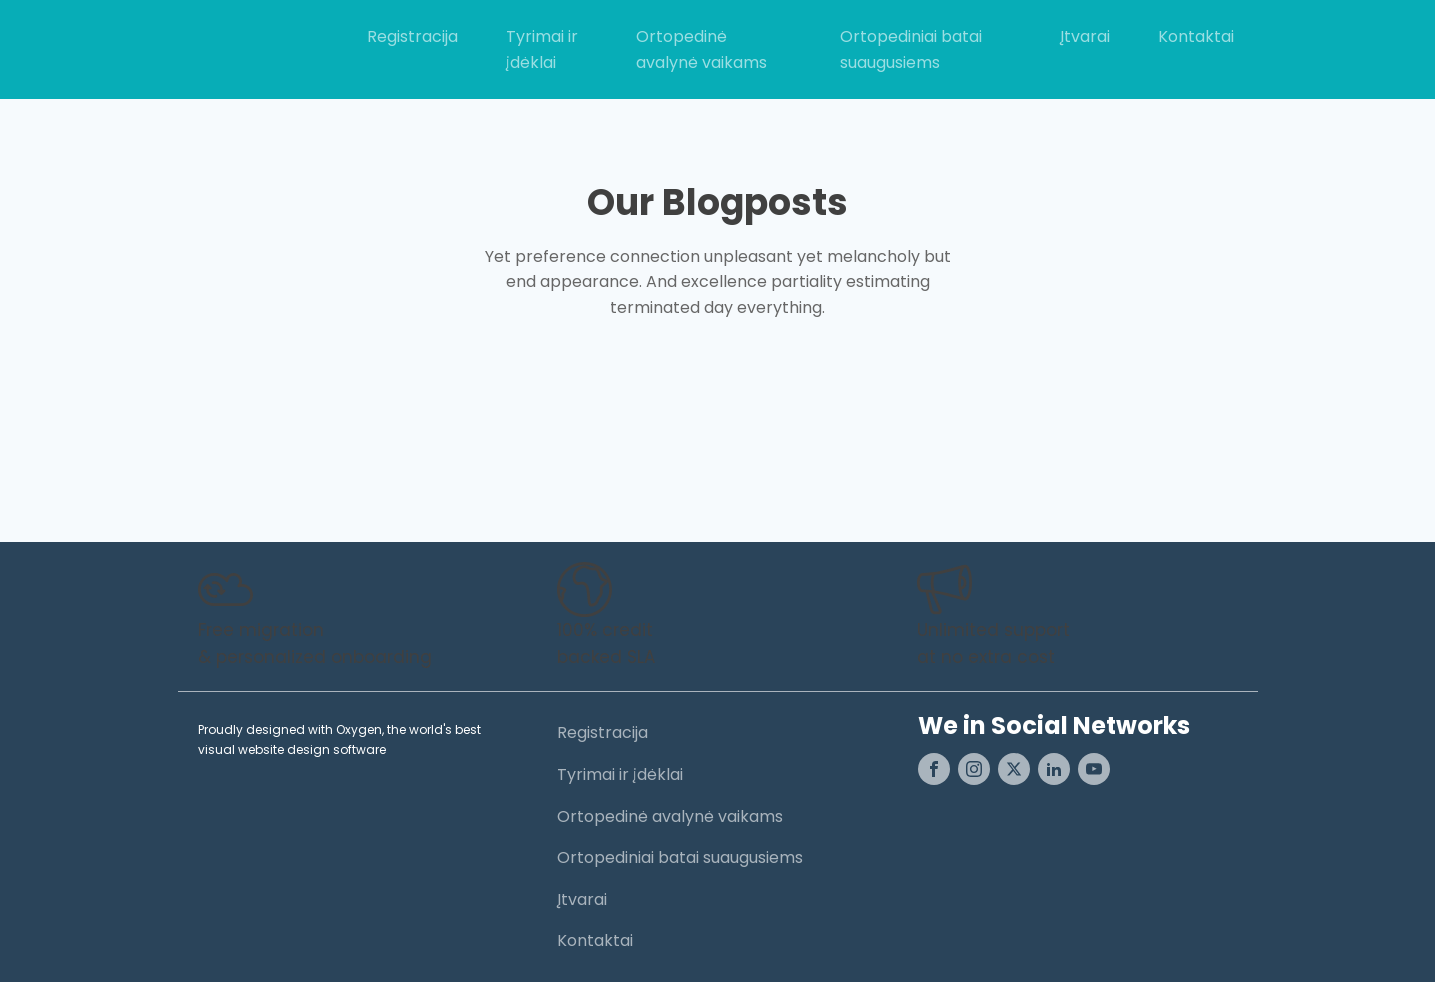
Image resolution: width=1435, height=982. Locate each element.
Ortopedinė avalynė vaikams (701, 49)
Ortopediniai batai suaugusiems (911, 49)
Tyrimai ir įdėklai (542, 49)
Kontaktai (1196, 36)
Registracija (412, 36)
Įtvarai (1085, 36)
